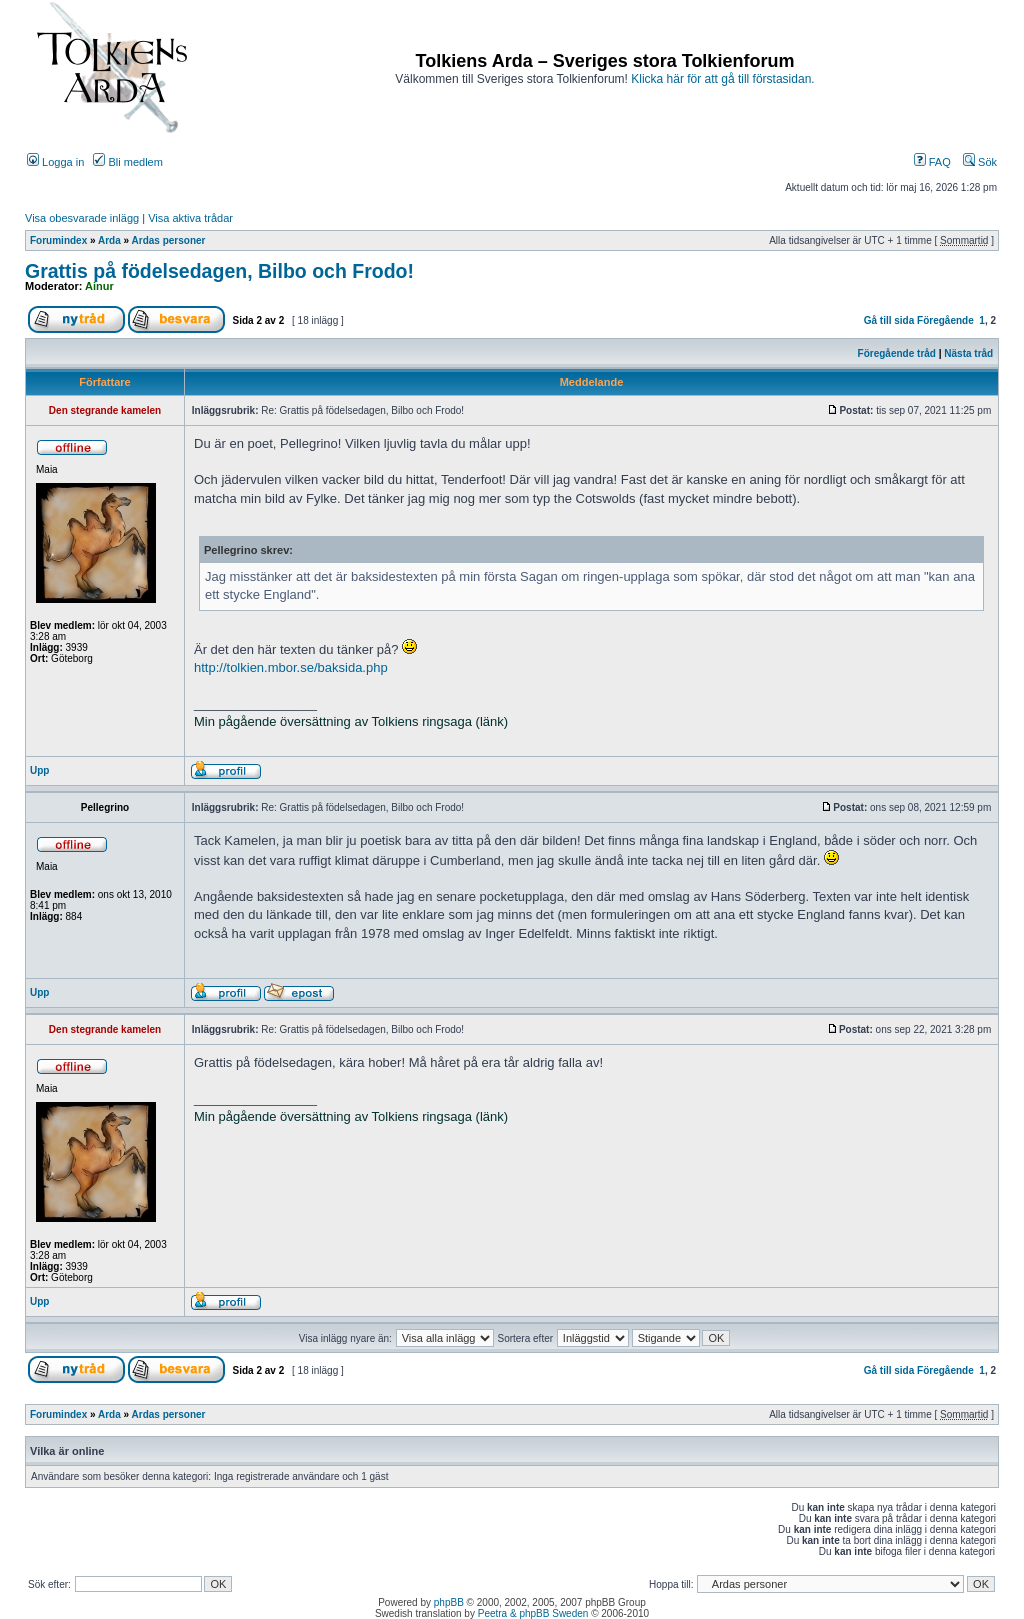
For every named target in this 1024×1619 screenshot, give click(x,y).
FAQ (932, 162)
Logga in (55, 162)
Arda (109, 240)
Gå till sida (889, 320)
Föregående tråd (897, 353)
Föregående (945, 320)
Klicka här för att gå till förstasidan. (722, 79)
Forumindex (58, 240)
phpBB (449, 1602)
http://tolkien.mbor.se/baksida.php (291, 667)
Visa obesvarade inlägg (82, 218)
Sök (980, 162)
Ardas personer (169, 240)
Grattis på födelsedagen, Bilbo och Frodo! (219, 271)
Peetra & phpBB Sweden (533, 1613)
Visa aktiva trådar (190, 218)
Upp (39, 770)
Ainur (99, 286)
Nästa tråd (968, 353)
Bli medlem (127, 162)
